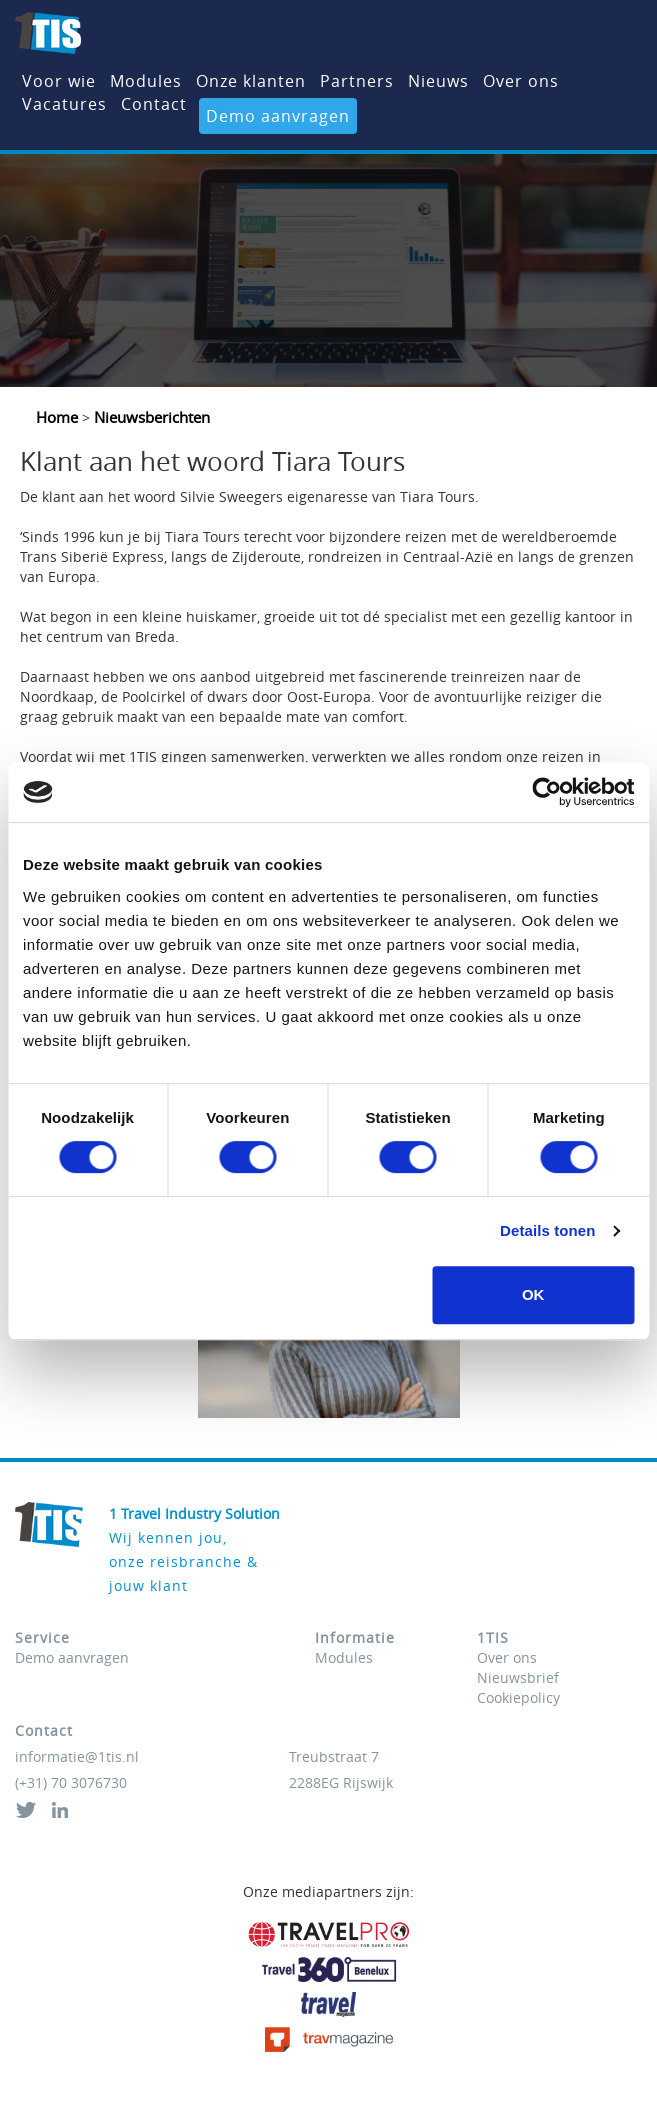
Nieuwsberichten (150, 417)
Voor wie (59, 81)
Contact (154, 104)
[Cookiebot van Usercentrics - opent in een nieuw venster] (546, 792)
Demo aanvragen (278, 116)
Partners (357, 81)
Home (59, 417)
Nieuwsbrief (518, 1677)
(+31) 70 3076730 (71, 1782)
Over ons (521, 81)
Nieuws (438, 81)
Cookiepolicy (518, 1697)
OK (533, 1294)
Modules (146, 81)
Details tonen (547, 1230)
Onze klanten (251, 81)
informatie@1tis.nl (77, 1756)
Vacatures (64, 104)
